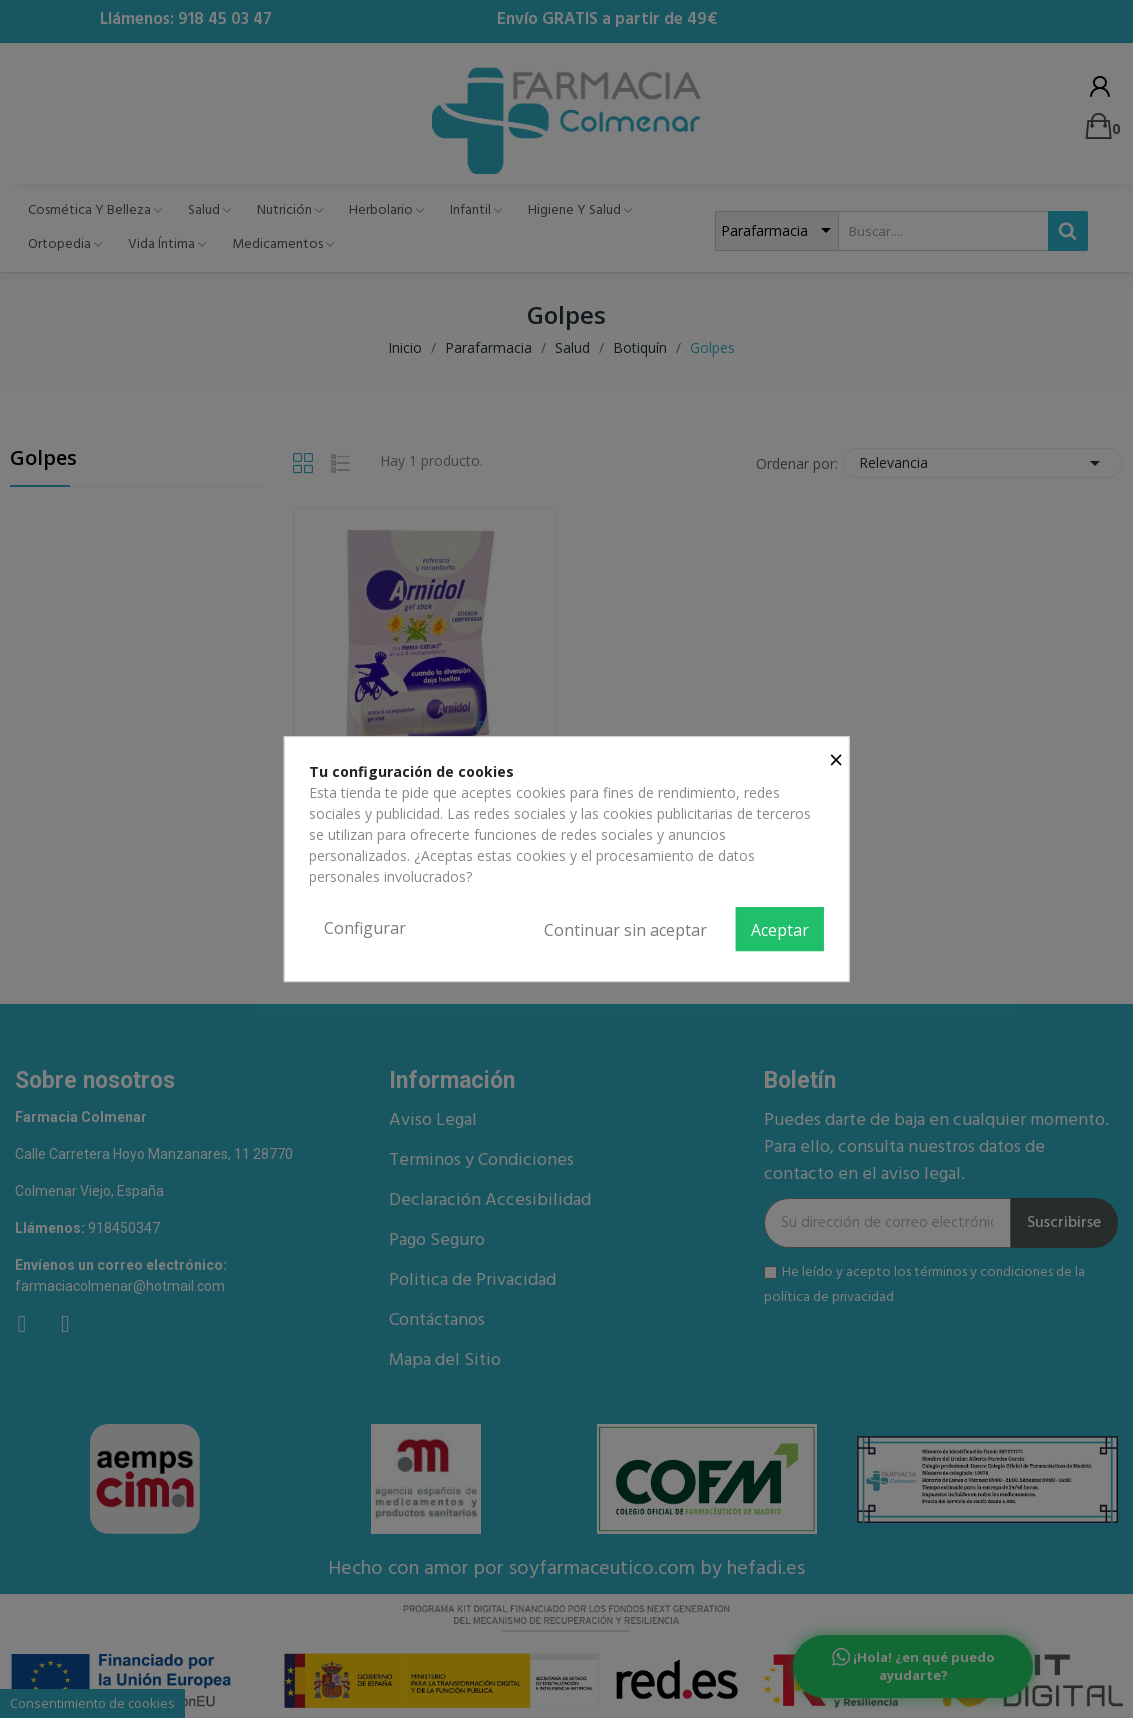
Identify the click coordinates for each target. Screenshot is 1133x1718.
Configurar (365, 928)
